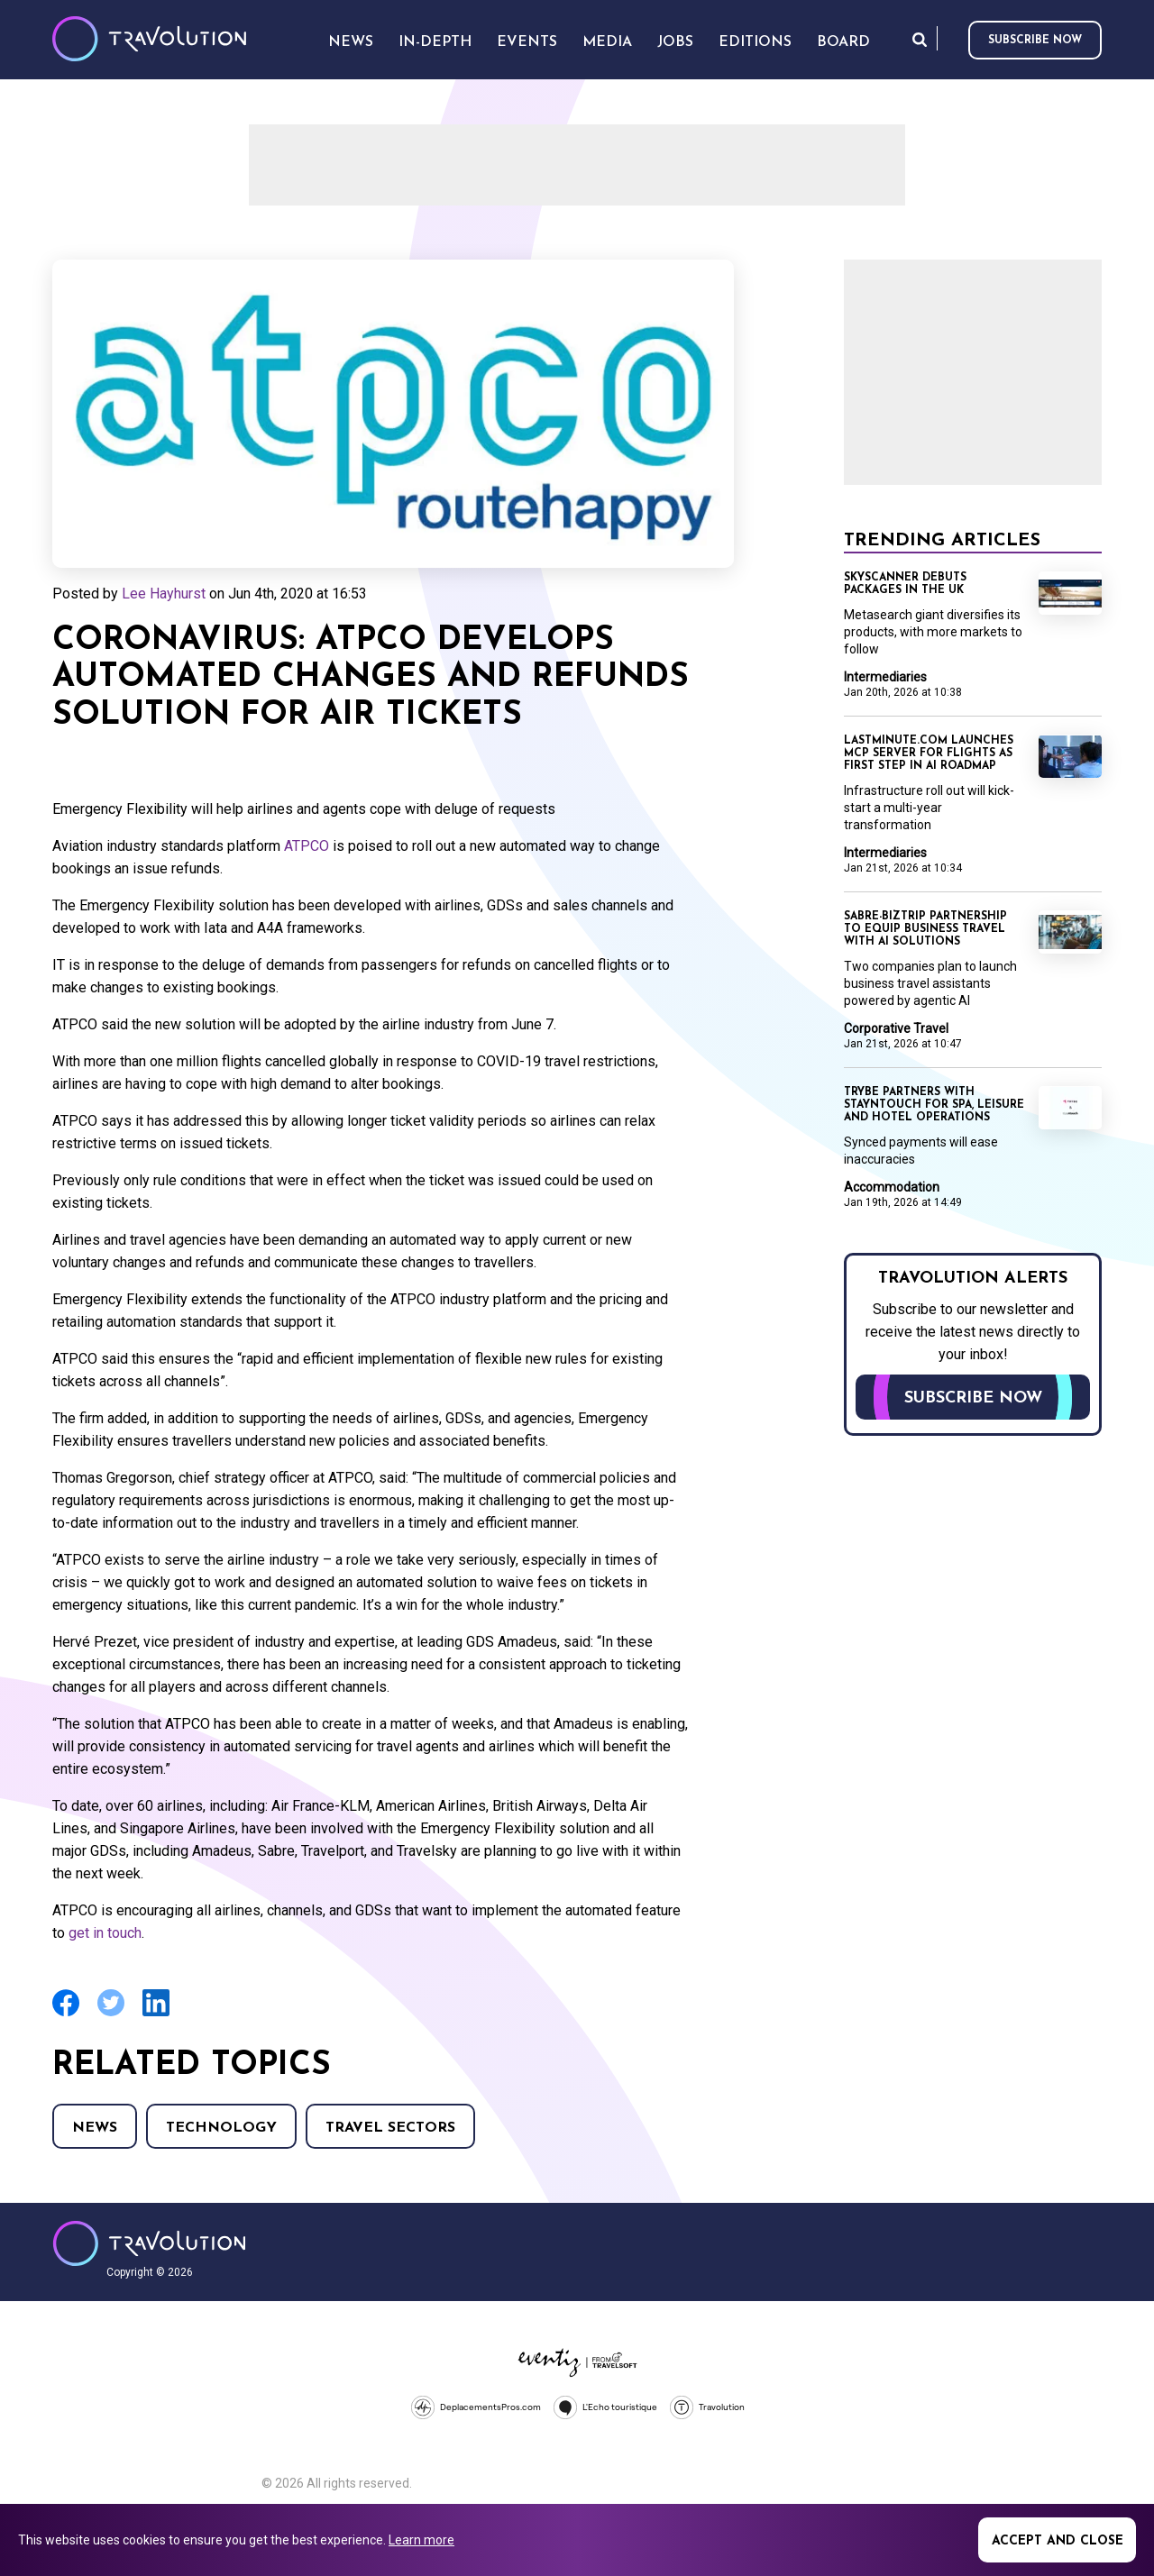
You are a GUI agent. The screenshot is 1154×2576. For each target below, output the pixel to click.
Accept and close (1057, 2541)
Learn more (421, 2540)
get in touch (105, 1932)
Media (607, 42)
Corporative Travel (896, 1028)
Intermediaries (885, 676)
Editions (755, 42)
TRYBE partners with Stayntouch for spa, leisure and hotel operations (934, 1105)
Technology (221, 2128)
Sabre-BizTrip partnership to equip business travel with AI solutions (925, 929)
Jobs (675, 42)
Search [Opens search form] (919, 39)
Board (843, 42)
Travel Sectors (390, 2128)
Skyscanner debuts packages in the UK (905, 584)
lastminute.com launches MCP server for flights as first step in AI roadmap (928, 753)
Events (527, 42)
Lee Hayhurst (164, 593)
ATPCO (306, 845)
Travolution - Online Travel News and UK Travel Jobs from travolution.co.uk (149, 2243)
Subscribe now (1035, 40)
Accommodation (891, 1187)
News (94, 2128)
